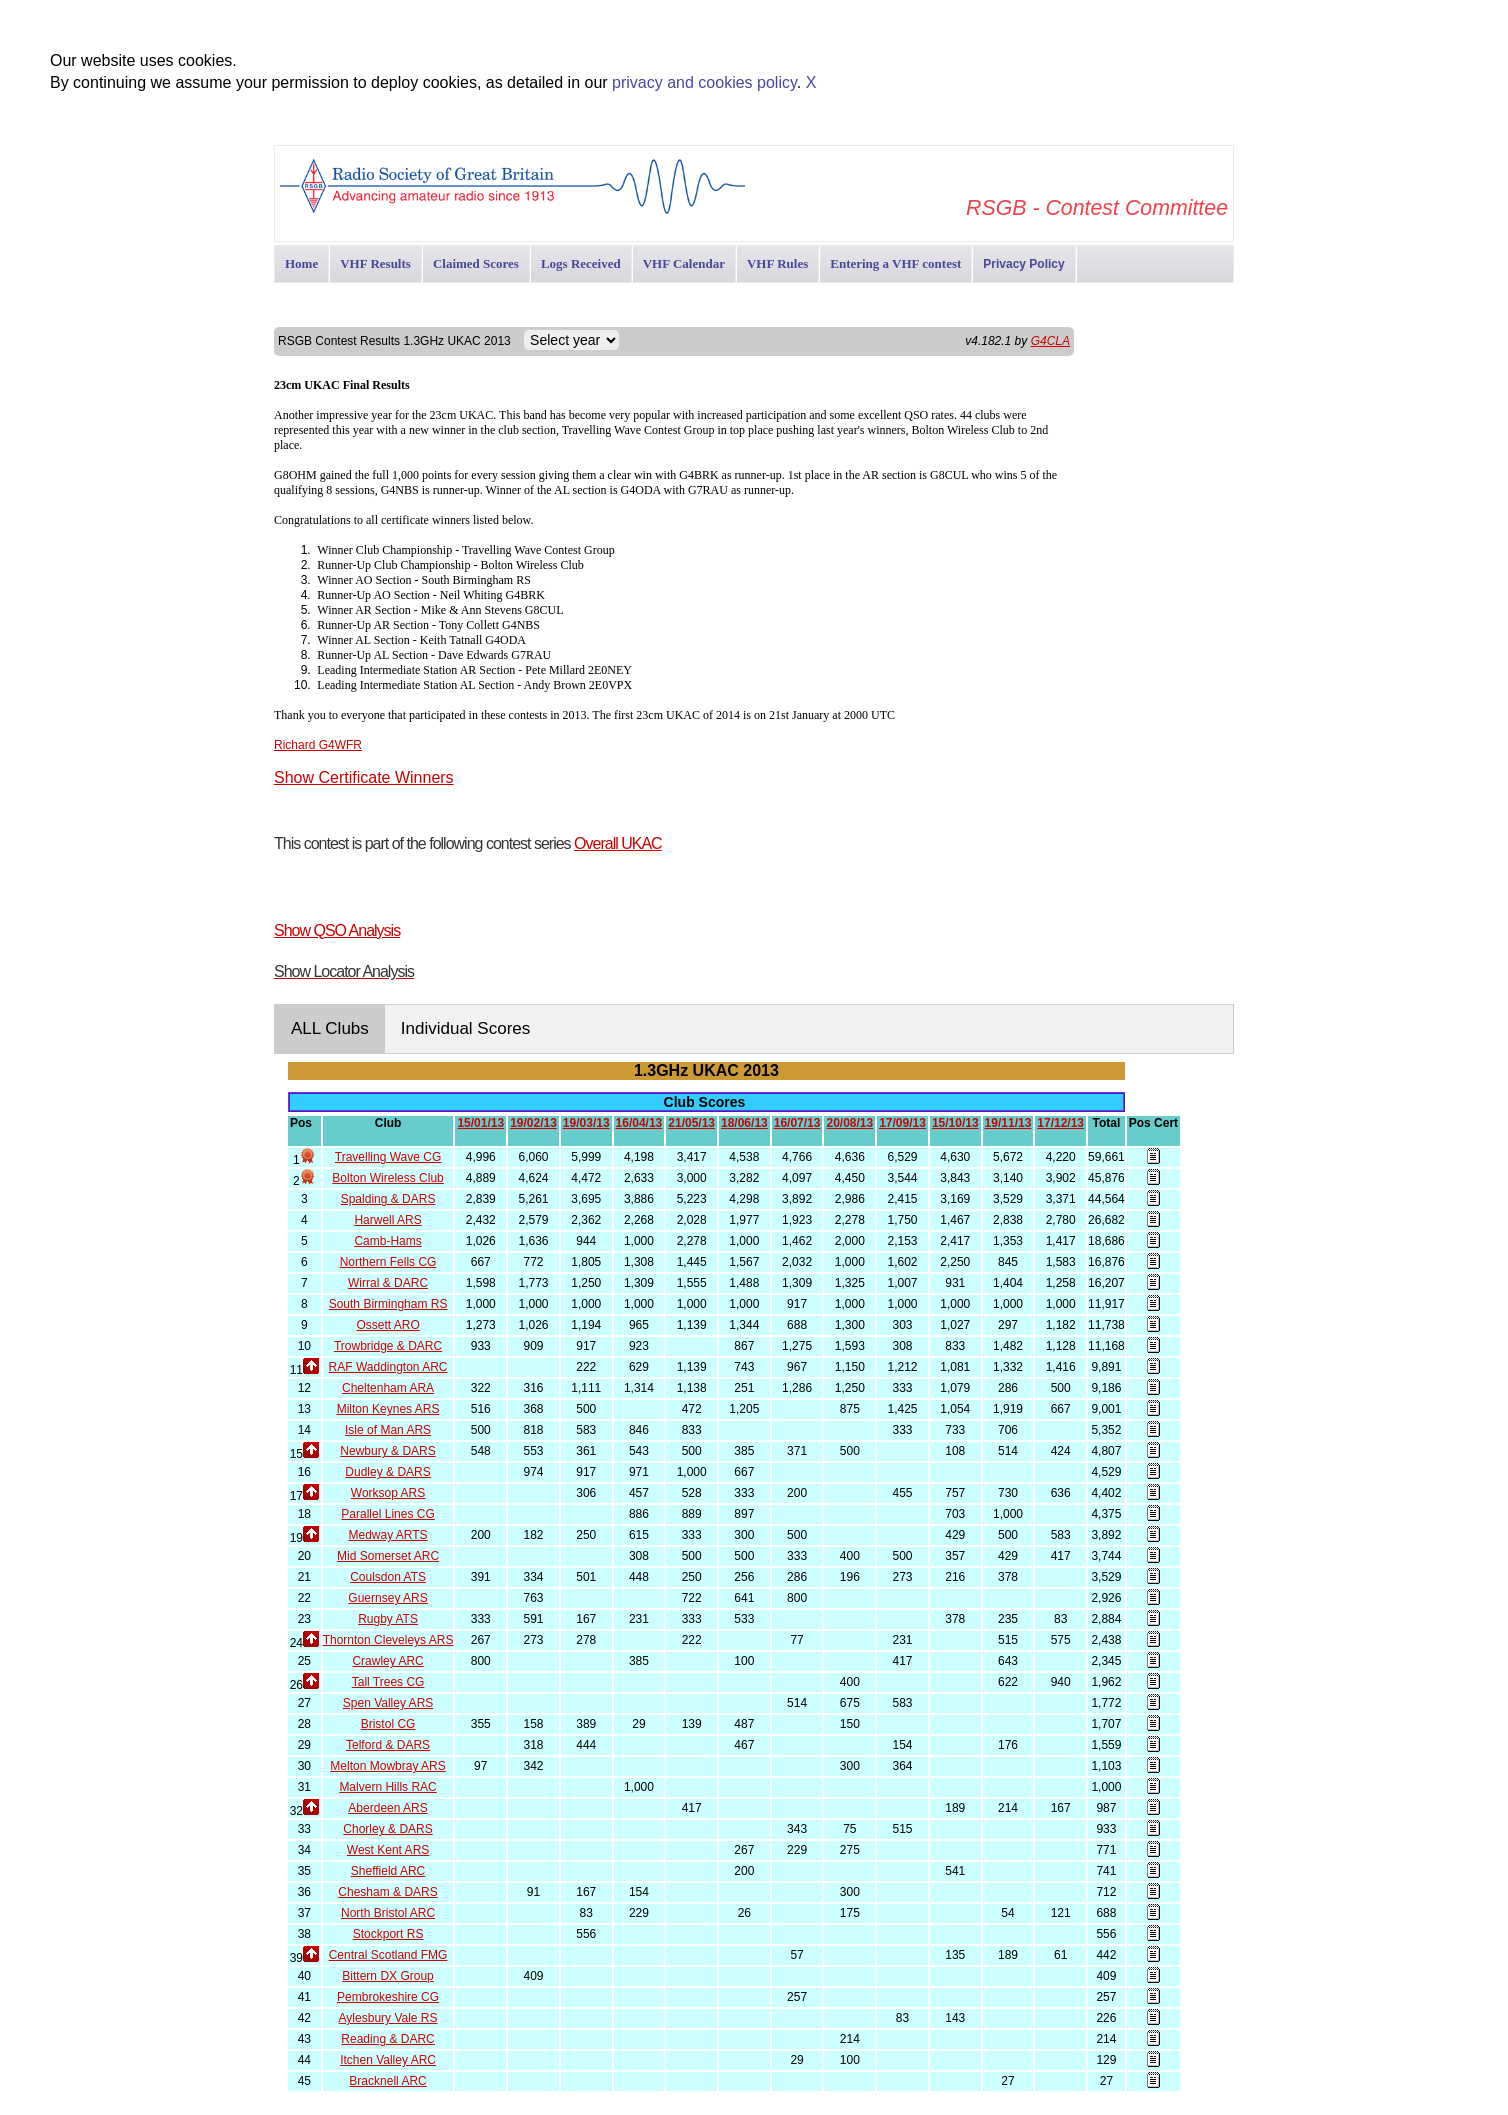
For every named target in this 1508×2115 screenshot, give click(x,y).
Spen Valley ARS (388, 1703)
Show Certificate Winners (364, 777)
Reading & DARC (387, 2039)
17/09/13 (902, 1123)
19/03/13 (586, 1123)
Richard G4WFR (318, 745)
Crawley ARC (387, 1661)
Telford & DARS (388, 1745)
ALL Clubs (330, 1028)
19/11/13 (1008, 1123)
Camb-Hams (387, 1241)
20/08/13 (849, 1123)
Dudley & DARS (387, 1472)
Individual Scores (465, 1028)
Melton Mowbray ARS (387, 1766)
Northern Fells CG (388, 1262)
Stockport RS (388, 1934)
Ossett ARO (387, 1325)
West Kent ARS (388, 1850)
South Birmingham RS (388, 1304)
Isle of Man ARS (388, 1430)
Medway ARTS (387, 1535)
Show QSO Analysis (337, 930)
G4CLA (1050, 341)
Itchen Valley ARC (388, 2060)
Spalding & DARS (388, 1199)
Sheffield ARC (388, 1871)
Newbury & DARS (387, 1451)
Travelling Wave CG (388, 1157)
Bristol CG (388, 1724)
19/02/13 (533, 1123)
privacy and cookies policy (704, 82)
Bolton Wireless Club (387, 1178)
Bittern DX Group (387, 1976)
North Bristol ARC (388, 1913)
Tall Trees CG (388, 1682)
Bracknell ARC (387, 2081)
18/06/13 (744, 1123)
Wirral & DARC (388, 1283)
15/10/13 (955, 1123)
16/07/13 (797, 1123)
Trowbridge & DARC (388, 1346)
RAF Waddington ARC (388, 1367)
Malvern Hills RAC (387, 1787)
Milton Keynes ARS (388, 1409)
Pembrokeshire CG (388, 1997)
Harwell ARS (387, 1220)
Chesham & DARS (387, 1892)
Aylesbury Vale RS (388, 2018)
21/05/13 (691, 1123)
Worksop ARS (388, 1493)
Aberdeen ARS (387, 1808)
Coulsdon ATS (388, 1577)
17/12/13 (1060, 1123)
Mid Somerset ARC (388, 1556)
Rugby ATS (388, 1619)
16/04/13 (639, 1123)
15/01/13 (480, 1123)
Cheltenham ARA (388, 1388)
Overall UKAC (618, 843)
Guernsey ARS (387, 1598)
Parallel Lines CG (387, 1514)
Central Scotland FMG (388, 1955)
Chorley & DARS (387, 1829)
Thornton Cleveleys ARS (388, 1640)
